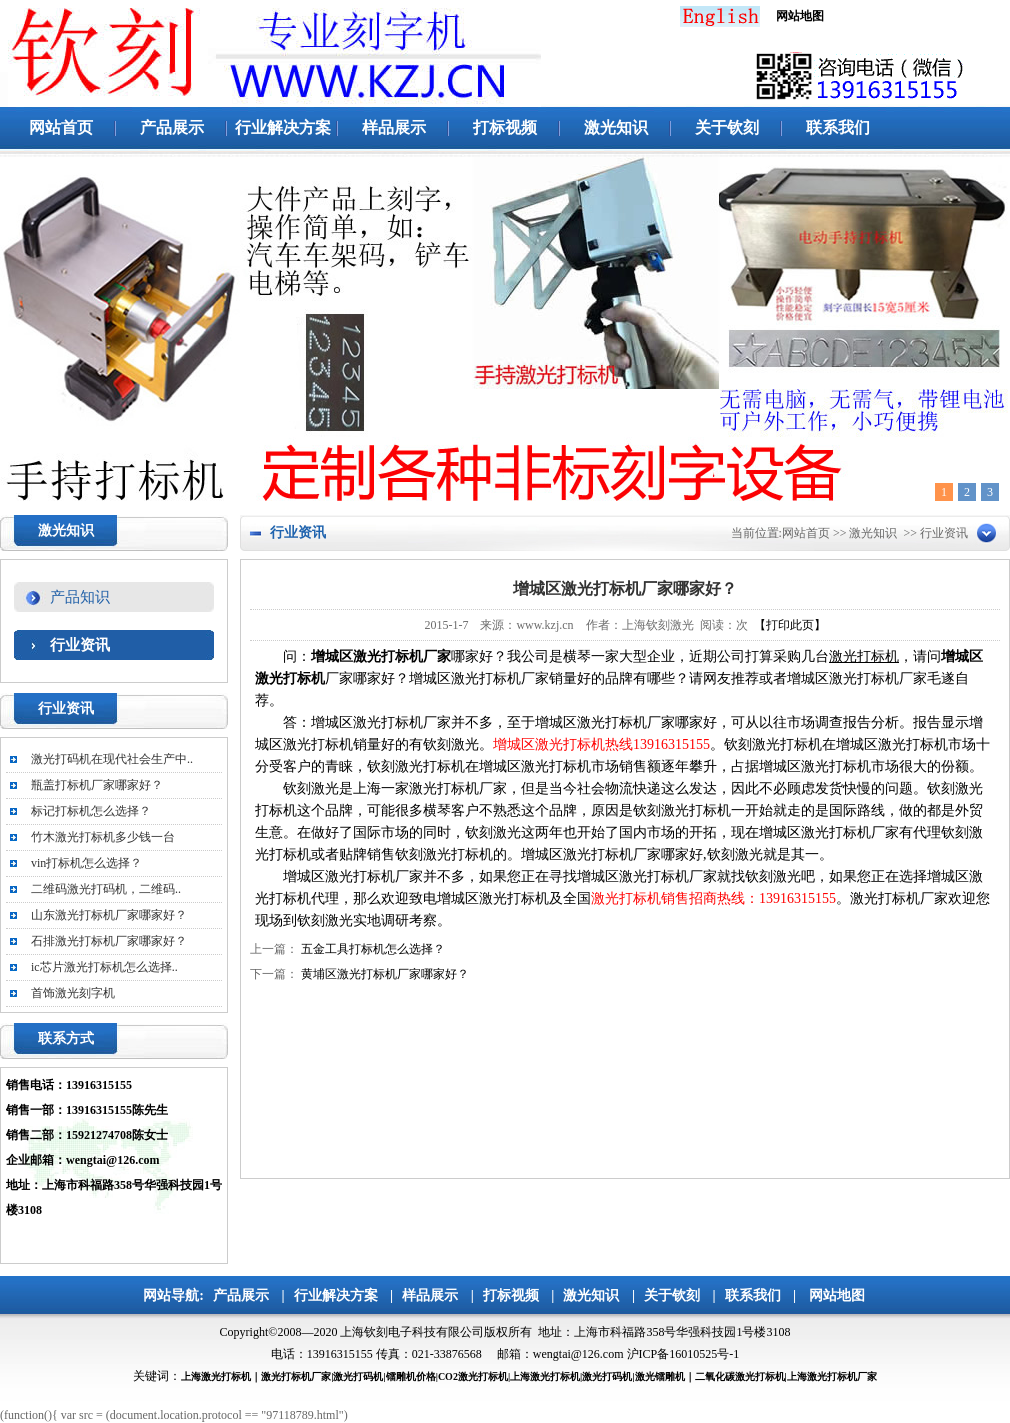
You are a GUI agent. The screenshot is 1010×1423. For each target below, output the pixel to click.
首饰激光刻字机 (73, 993)
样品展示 (394, 127)
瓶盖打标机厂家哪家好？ (97, 785)
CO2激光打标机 (473, 1376)
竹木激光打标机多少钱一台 (103, 837)
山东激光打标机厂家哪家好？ (109, 915)
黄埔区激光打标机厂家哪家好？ (385, 974)
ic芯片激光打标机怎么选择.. (104, 967)
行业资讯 (80, 645)
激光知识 (616, 127)
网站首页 (61, 127)
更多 (188, 710)
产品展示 (172, 127)
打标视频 (505, 127)
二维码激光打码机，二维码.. (106, 889)
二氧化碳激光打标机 (740, 1376)
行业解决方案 (283, 127)
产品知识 (80, 597)
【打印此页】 (790, 625)
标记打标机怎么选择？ (91, 811)
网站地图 (837, 1295)
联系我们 (838, 127)
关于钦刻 (727, 127)
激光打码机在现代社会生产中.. (112, 759)
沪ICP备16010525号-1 (683, 1354)
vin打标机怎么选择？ (86, 863)
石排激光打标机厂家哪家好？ (109, 941)
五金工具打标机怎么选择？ (373, 949)
